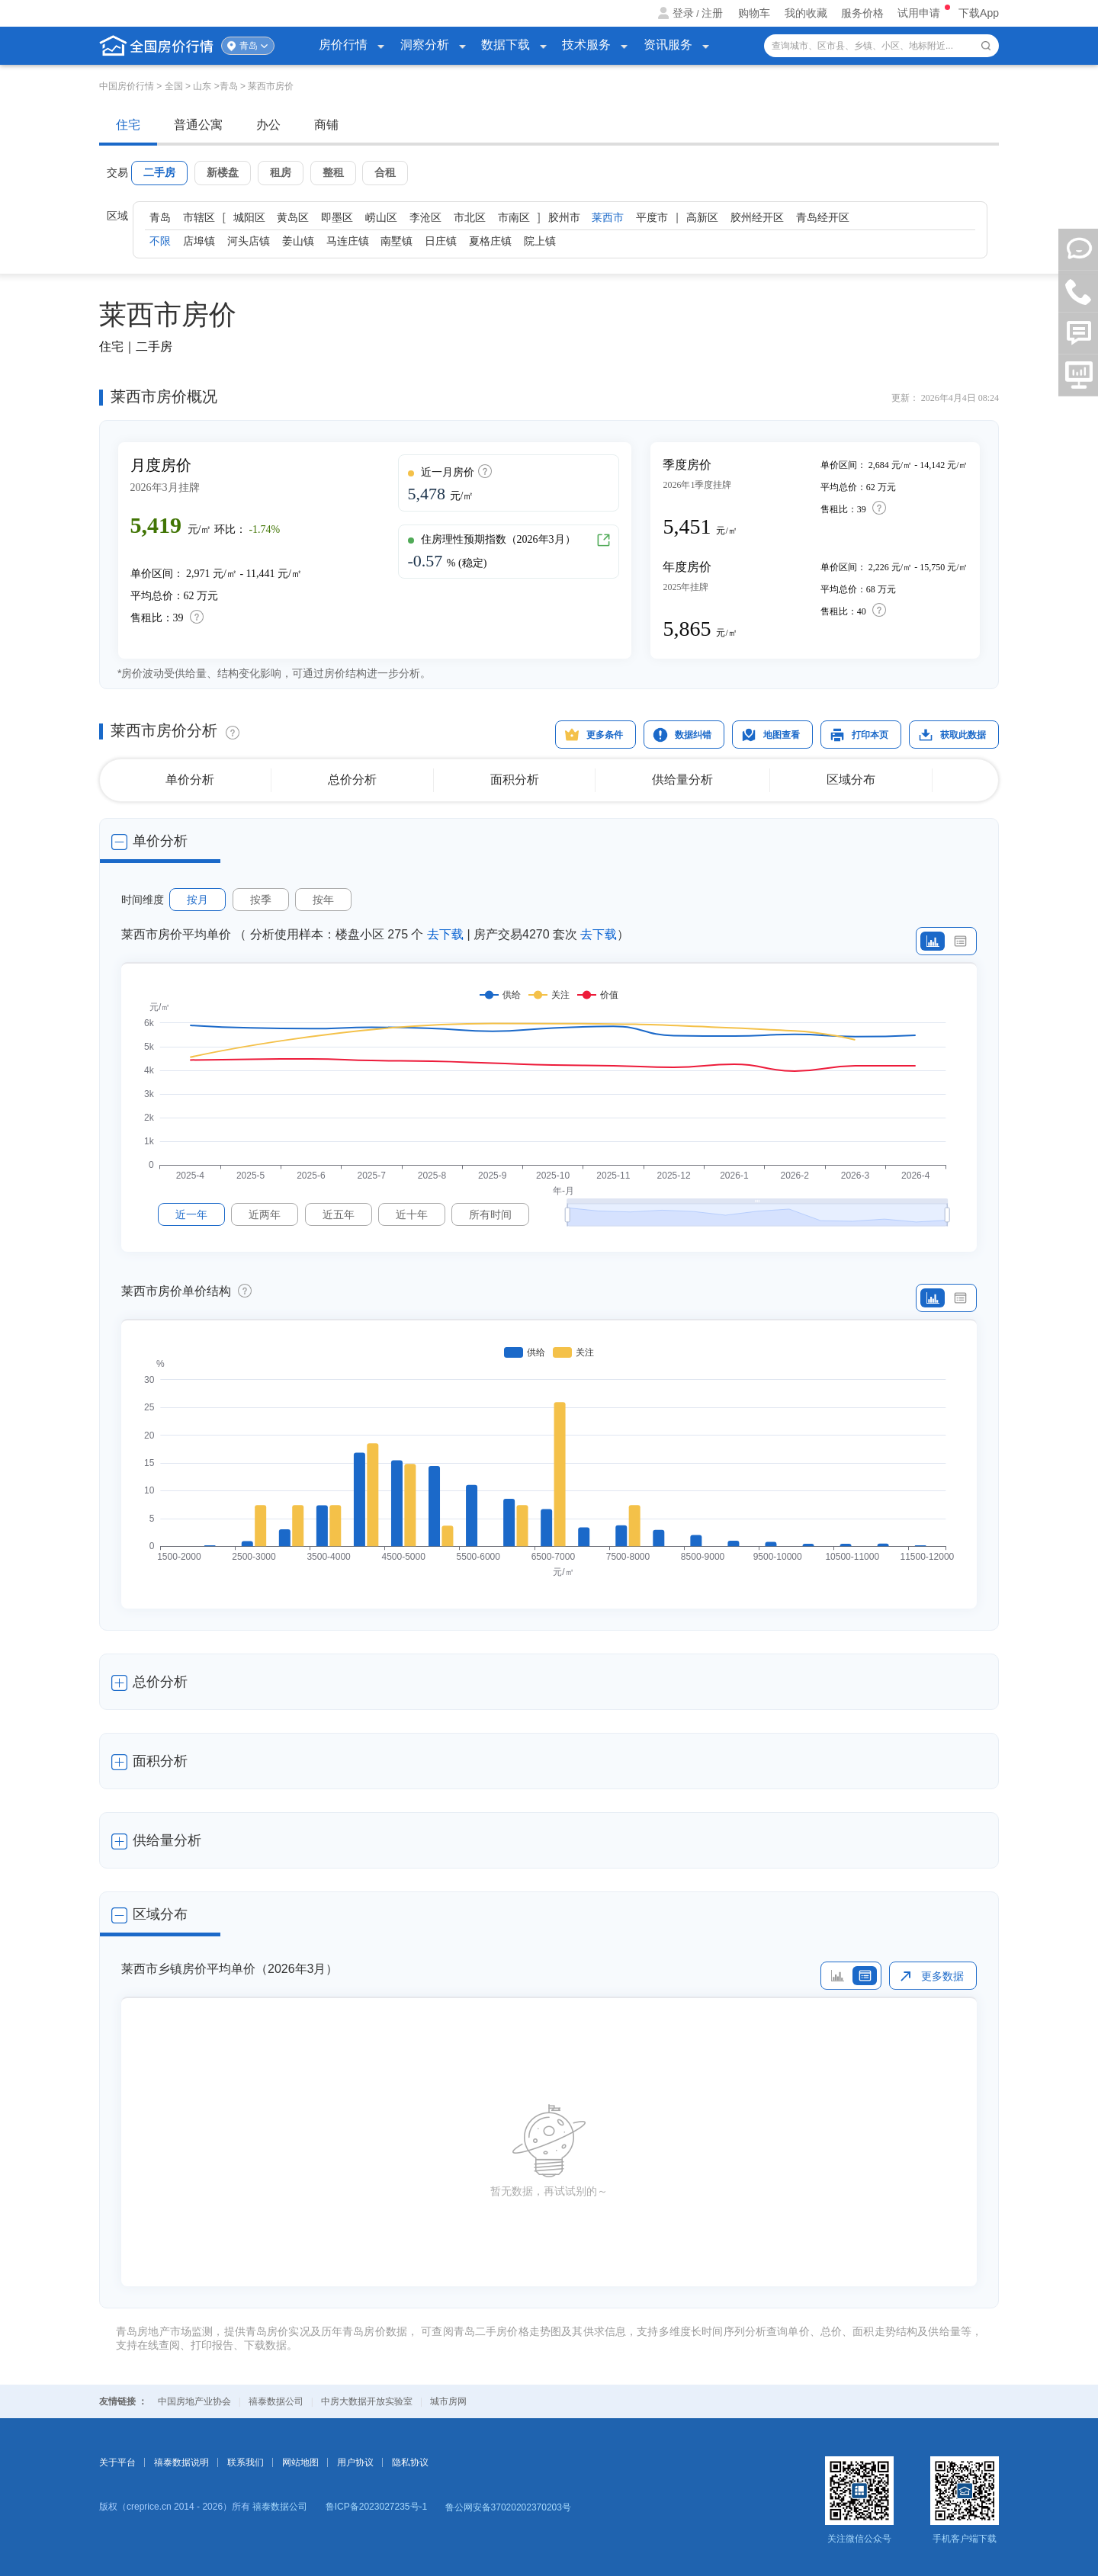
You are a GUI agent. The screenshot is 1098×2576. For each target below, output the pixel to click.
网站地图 (300, 2462)
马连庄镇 (347, 241)
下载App (978, 13)
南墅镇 (396, 241)
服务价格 (862, 13)
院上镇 (540, 241)
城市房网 (448, 2401)
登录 (683, 13)
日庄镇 (441, 241)
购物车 (754, 13)
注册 (712, 13)
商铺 (326, 124)
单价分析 (189, 779)
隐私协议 (410, 2462)
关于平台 (117, 2462)
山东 (202, 86)
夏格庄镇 (490, 241)
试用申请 (920, 13)
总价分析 (352, 779)
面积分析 (514, 779)
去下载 (445, 934)
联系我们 (245, 2462)
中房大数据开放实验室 (367, 2401)
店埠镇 (199, 241)
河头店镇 (248, 241)
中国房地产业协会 (194, 2401)
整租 (333, 172)
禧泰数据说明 (181, 2462)
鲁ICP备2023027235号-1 (376, 2506)
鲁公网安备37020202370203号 (508, 2507)
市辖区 (199, 217)
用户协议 (355, 2462)
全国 (174, 86)
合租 (385, 172)
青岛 (248, 45)
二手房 (159, 172)
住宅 (128, 124)
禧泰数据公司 (276, 2401)
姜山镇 (298, 241)
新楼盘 (223, 172)
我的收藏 (806, 13)
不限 (160, 241)
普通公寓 (198, 124)
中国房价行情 (127, 86)
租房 (280, 172)
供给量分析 (682, 779)
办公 (268, 124)
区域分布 (851, 779)
